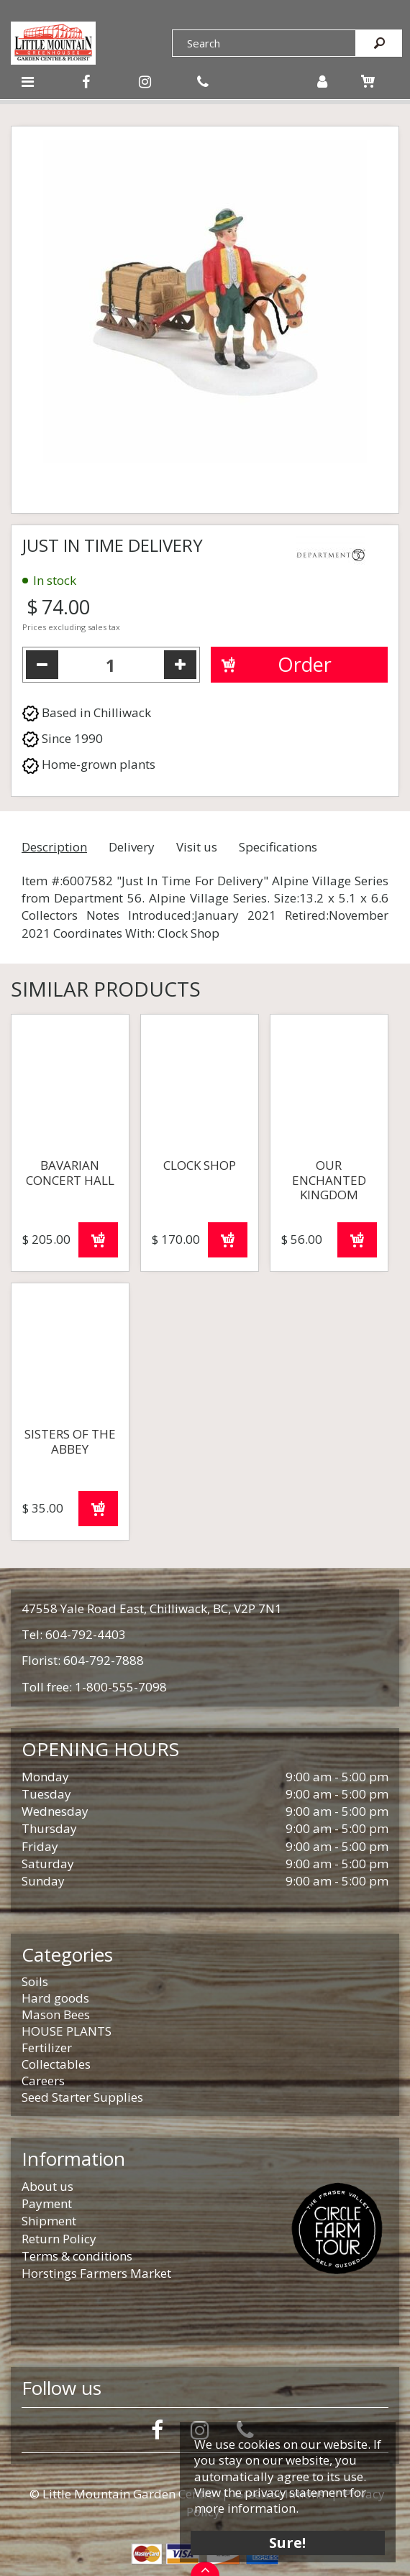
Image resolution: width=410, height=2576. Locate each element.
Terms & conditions (77, 2256)
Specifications (278, 847)
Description (54, 847)
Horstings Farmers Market (96, 2273)
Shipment (49, 2220)
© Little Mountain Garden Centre (122, 2493)
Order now (98, 1239)
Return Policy (59, 2238)
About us (47, 2186)
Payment (47, 2203)
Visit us (196, 847)
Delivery (132, 847)
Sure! (288, 2542)
